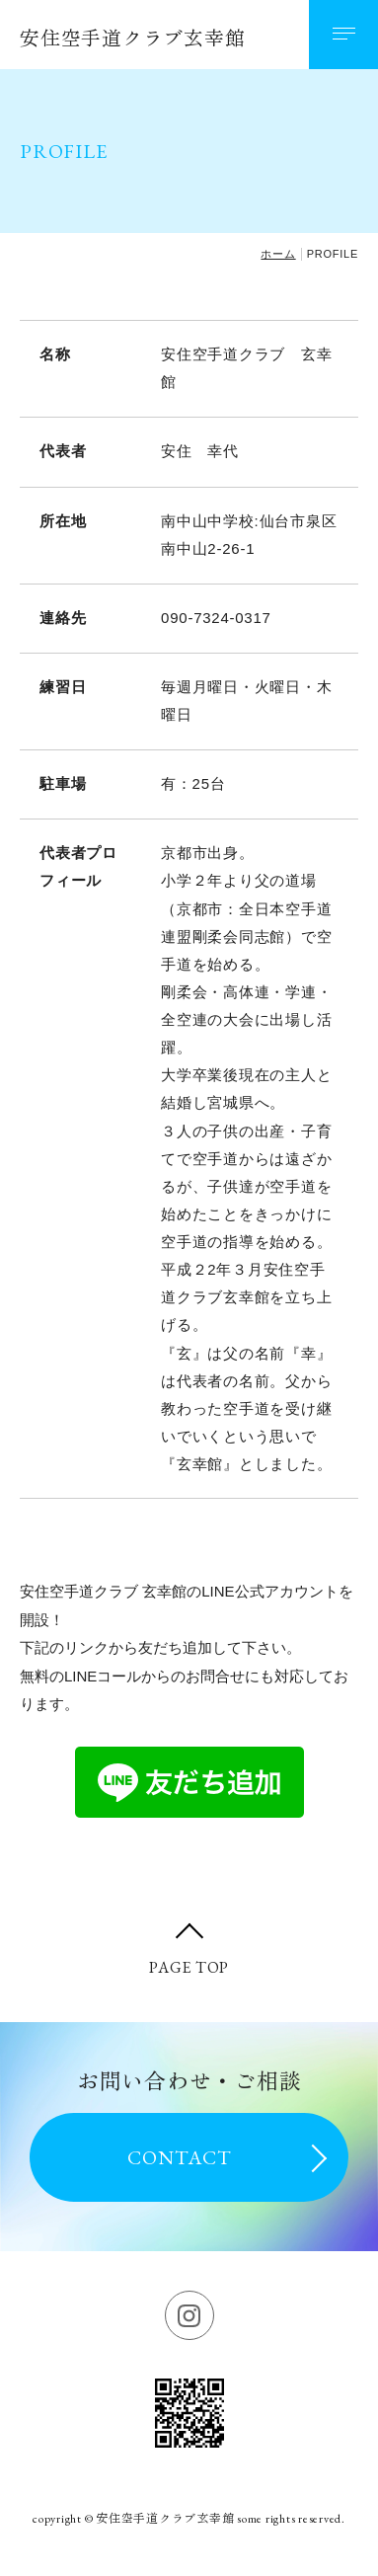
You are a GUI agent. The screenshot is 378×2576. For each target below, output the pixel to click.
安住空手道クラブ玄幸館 (132, 38)
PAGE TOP (189, 1967)
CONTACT (179, 2157)
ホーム (278, 254)
